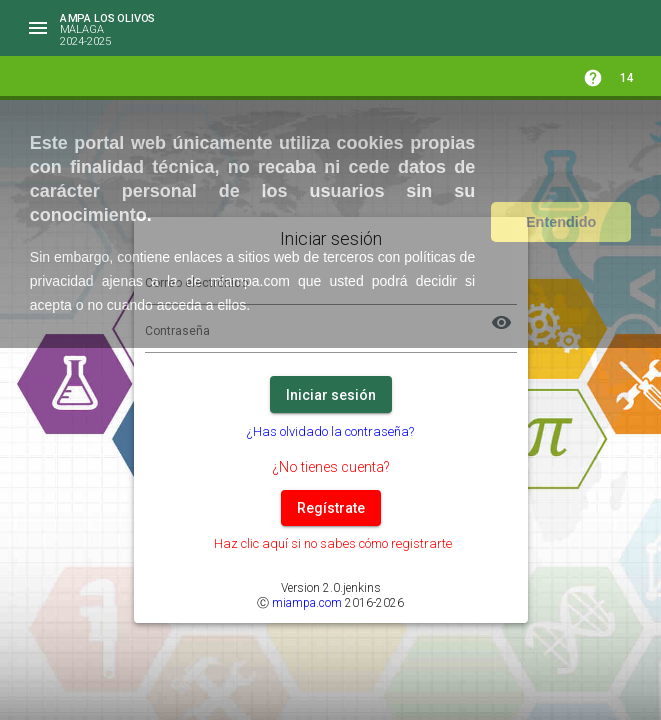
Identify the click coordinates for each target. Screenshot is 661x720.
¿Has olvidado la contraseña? (330, 431)
